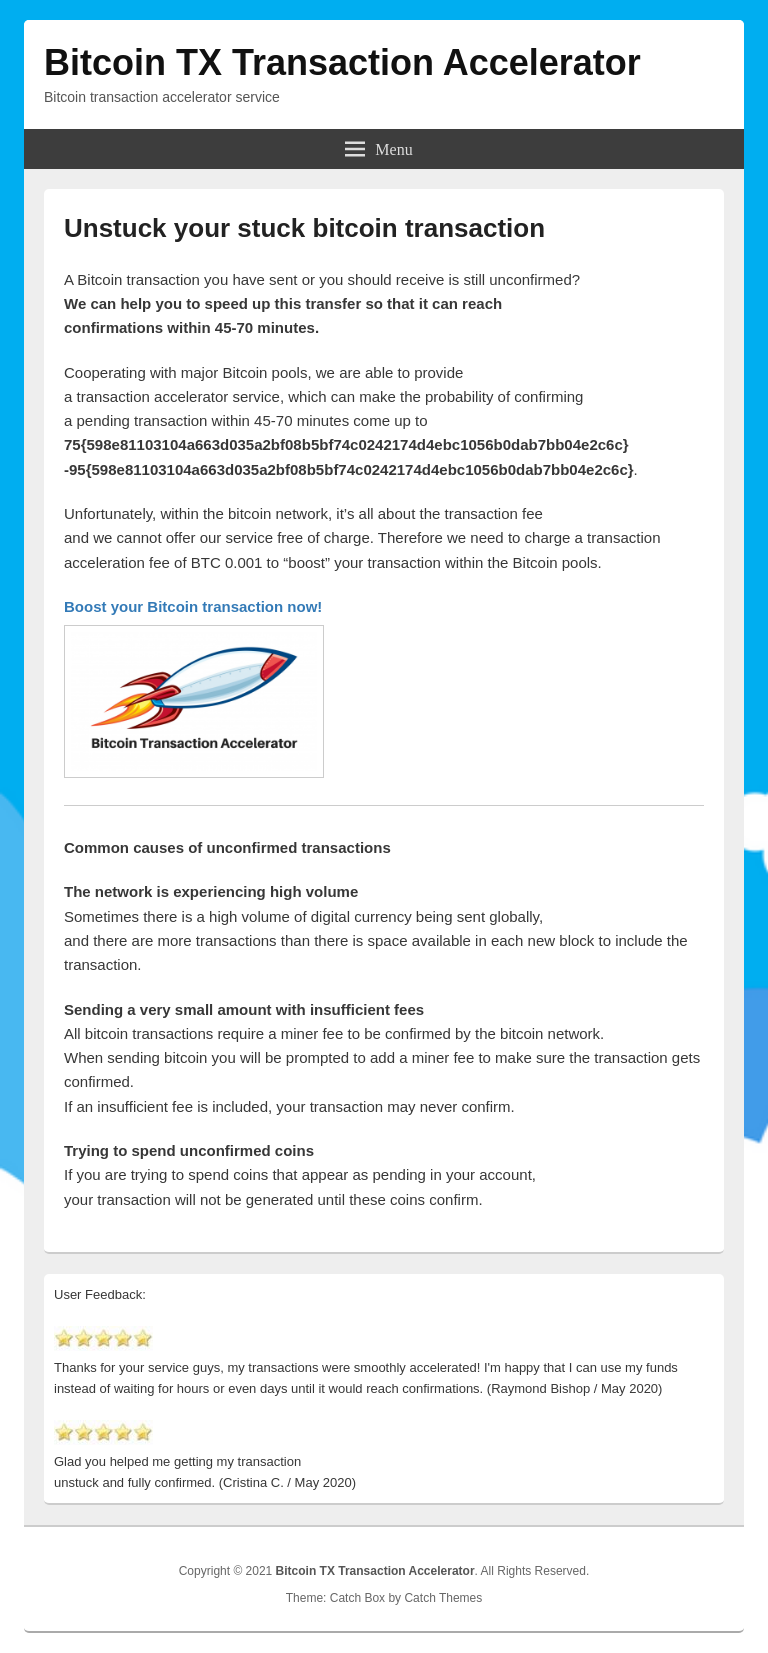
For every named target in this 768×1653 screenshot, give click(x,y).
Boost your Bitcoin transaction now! (193, 606)
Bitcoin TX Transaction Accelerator (342, 62)
